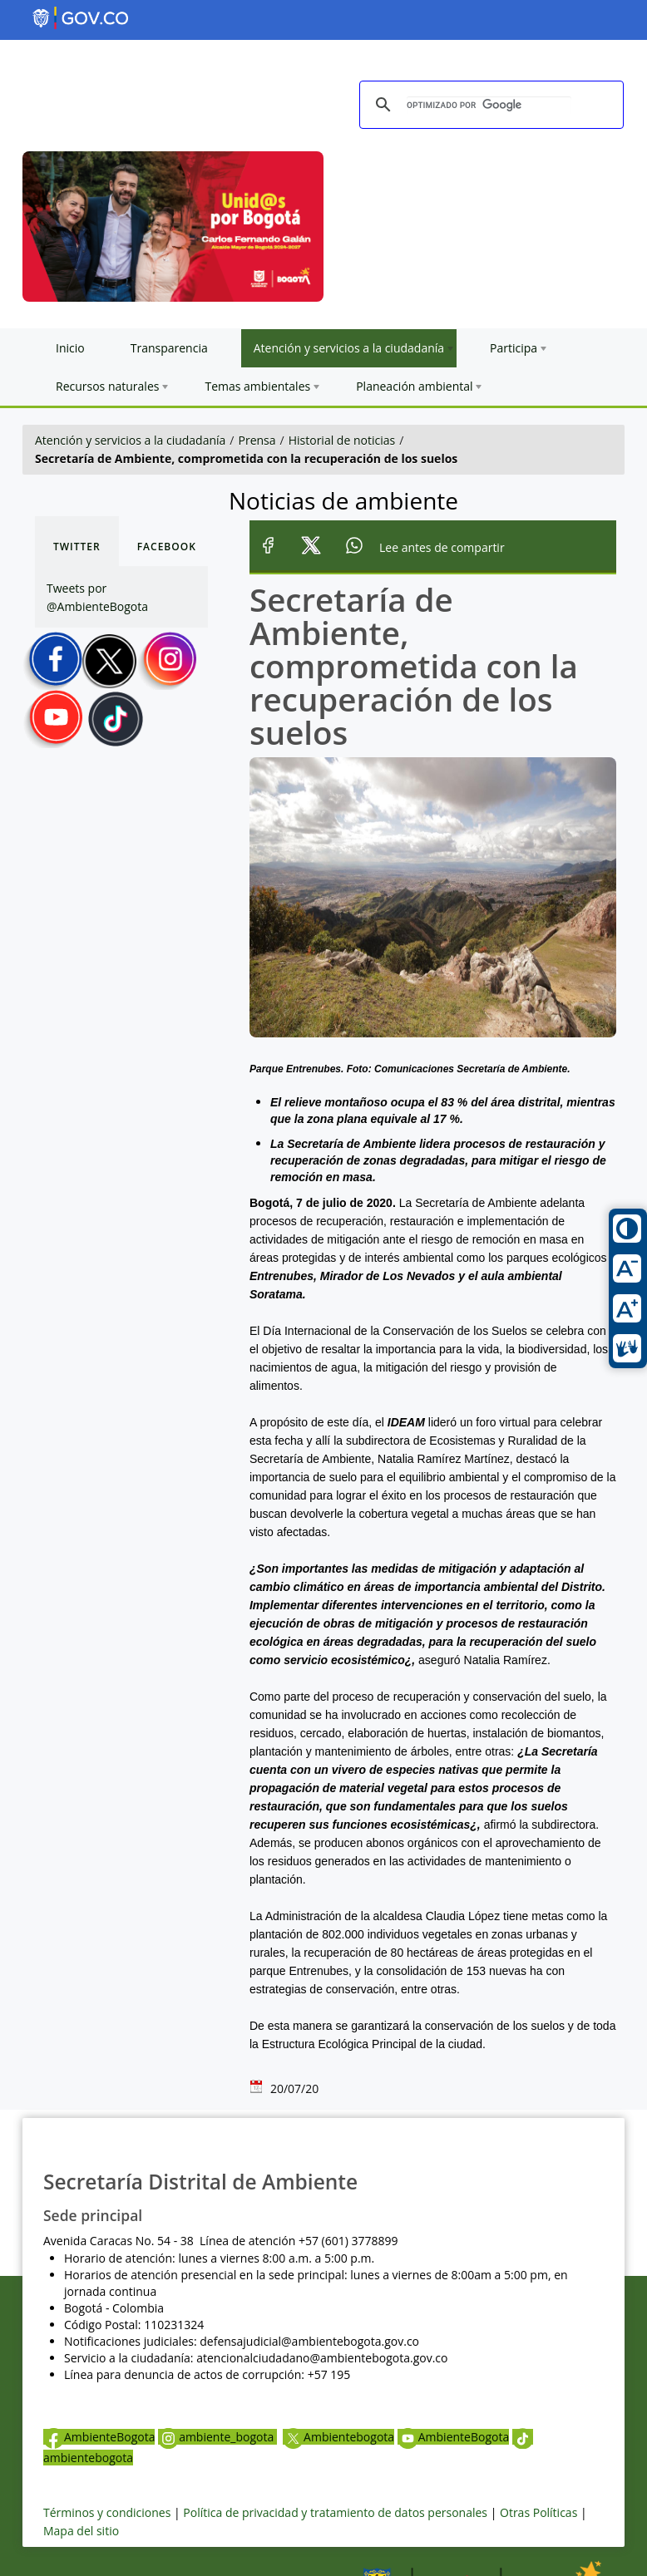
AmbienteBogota (99, 2437)
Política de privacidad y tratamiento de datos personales (335, 2512)
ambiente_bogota (217, 2437)
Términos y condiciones (106, 2512)
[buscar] (489, 105)
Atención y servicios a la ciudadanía (130, 440)
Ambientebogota (338, 2437)
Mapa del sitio (81, 2531)
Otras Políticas (538, 2512)
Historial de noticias (342, 440)
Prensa (257, 440)
